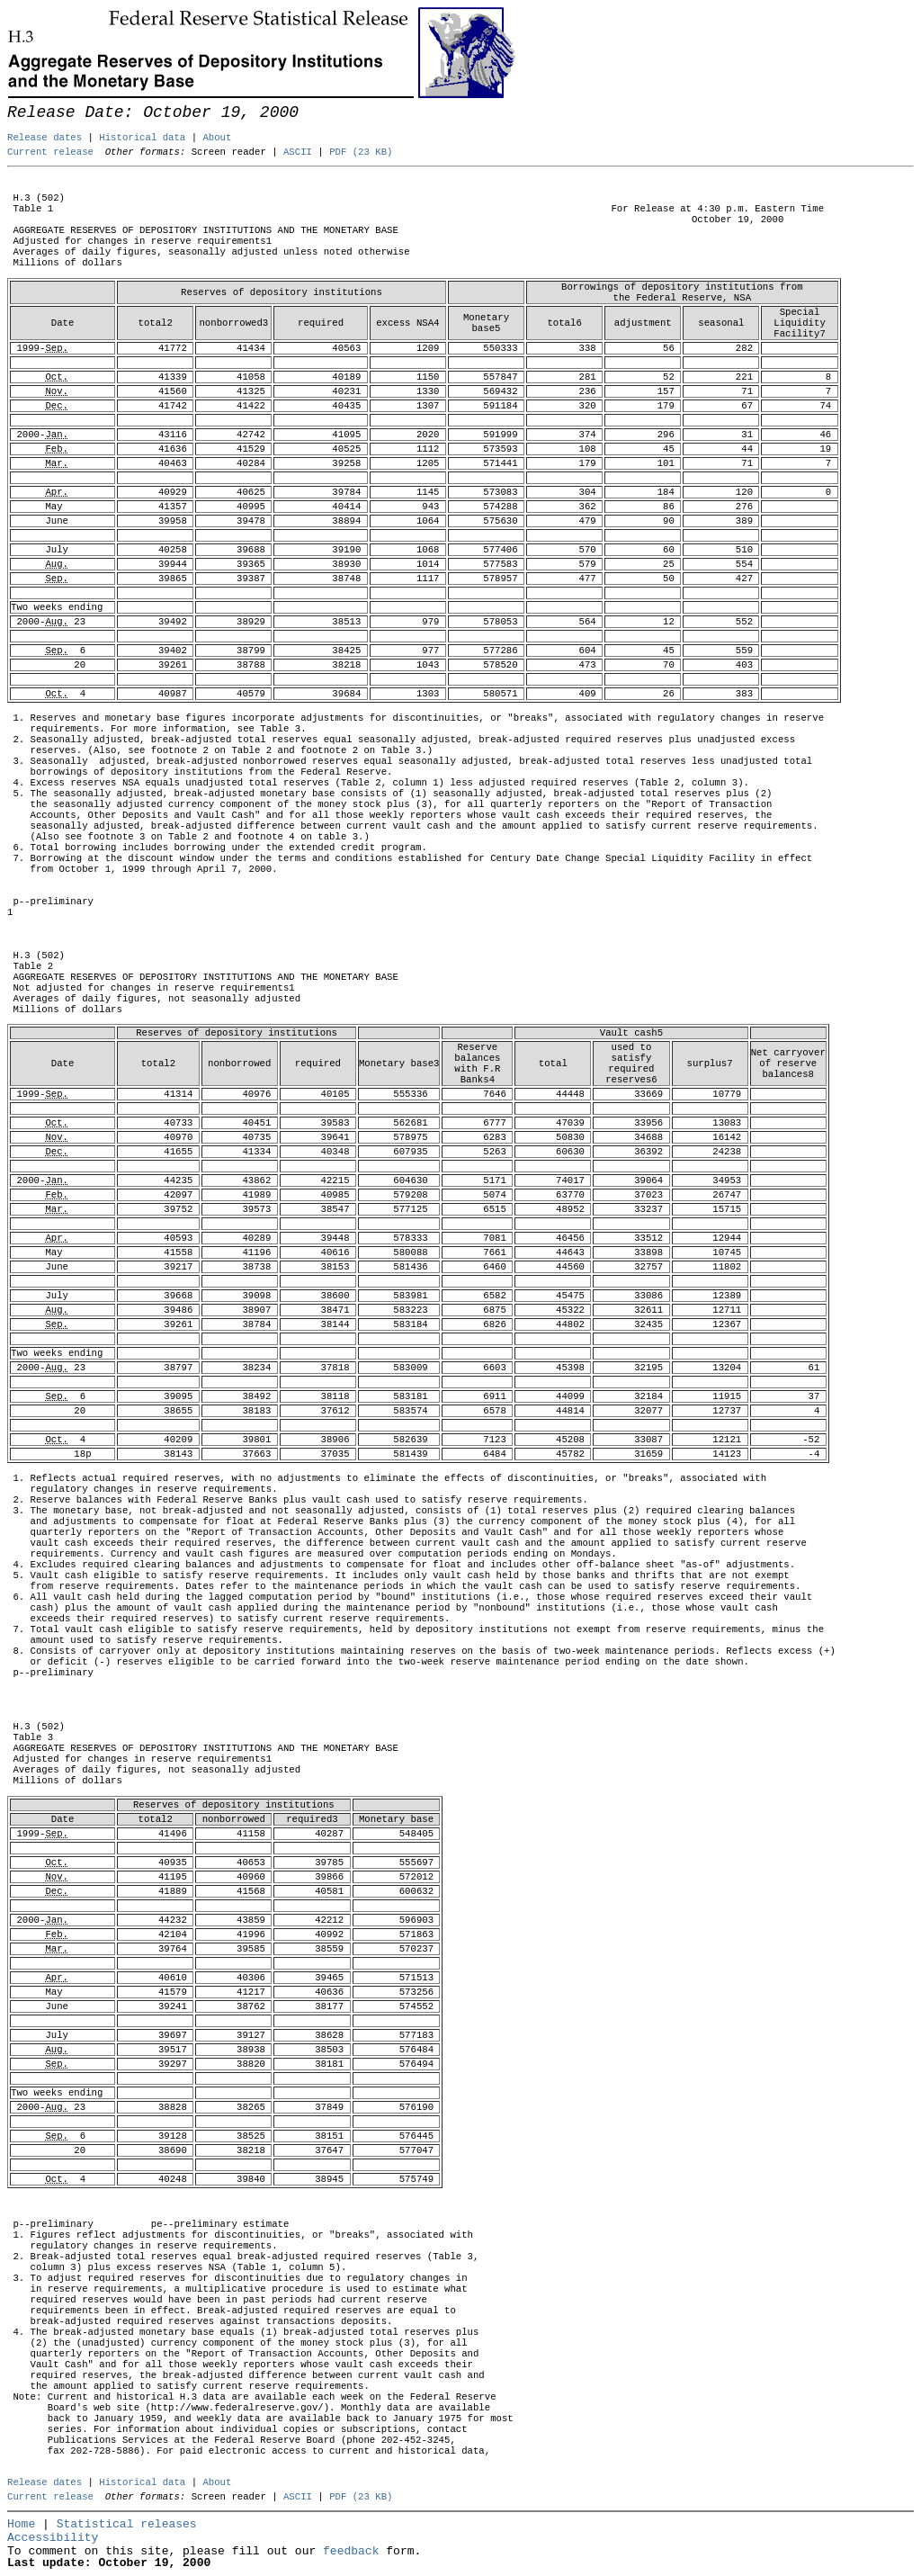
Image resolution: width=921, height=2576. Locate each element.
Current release (50, 152)
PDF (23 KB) (360, 152)
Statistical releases (127, 2524)
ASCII (297, 152)
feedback (351, 2551)
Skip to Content (28, 100)
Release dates (44, 137)
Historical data (142, 137)
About (216, 137)
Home (21, 2524)
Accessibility (52, 2538)
